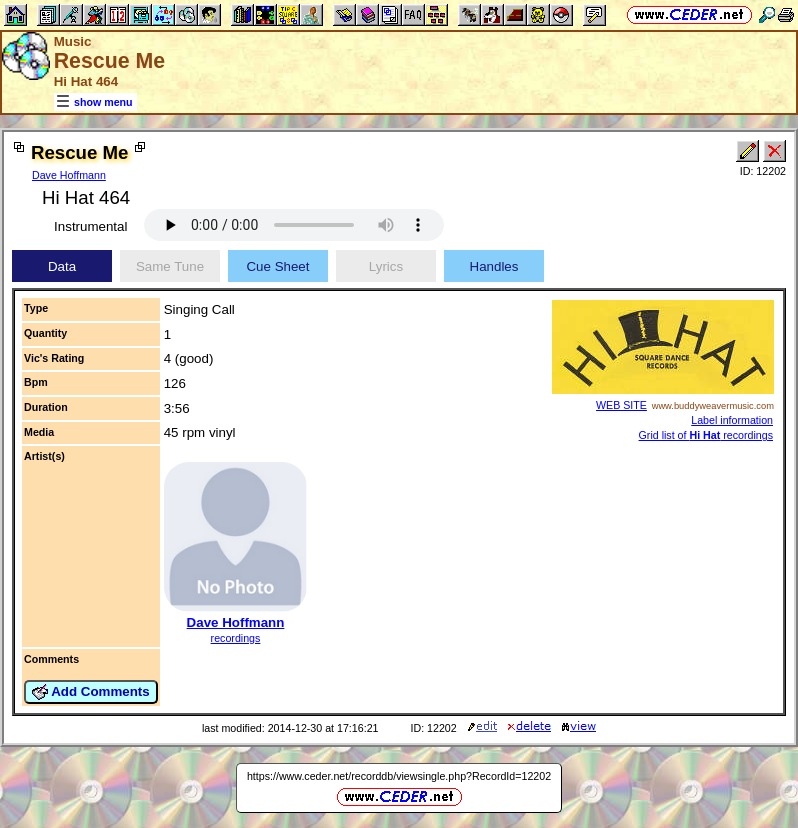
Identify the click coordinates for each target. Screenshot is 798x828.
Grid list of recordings (706, 435)
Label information (732, 420)
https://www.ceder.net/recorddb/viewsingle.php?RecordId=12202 (399, 776)
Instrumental (90, 226)
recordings (236, 638)
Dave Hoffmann (69, 175)
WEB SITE (621, 405)
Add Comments (91, 692)
